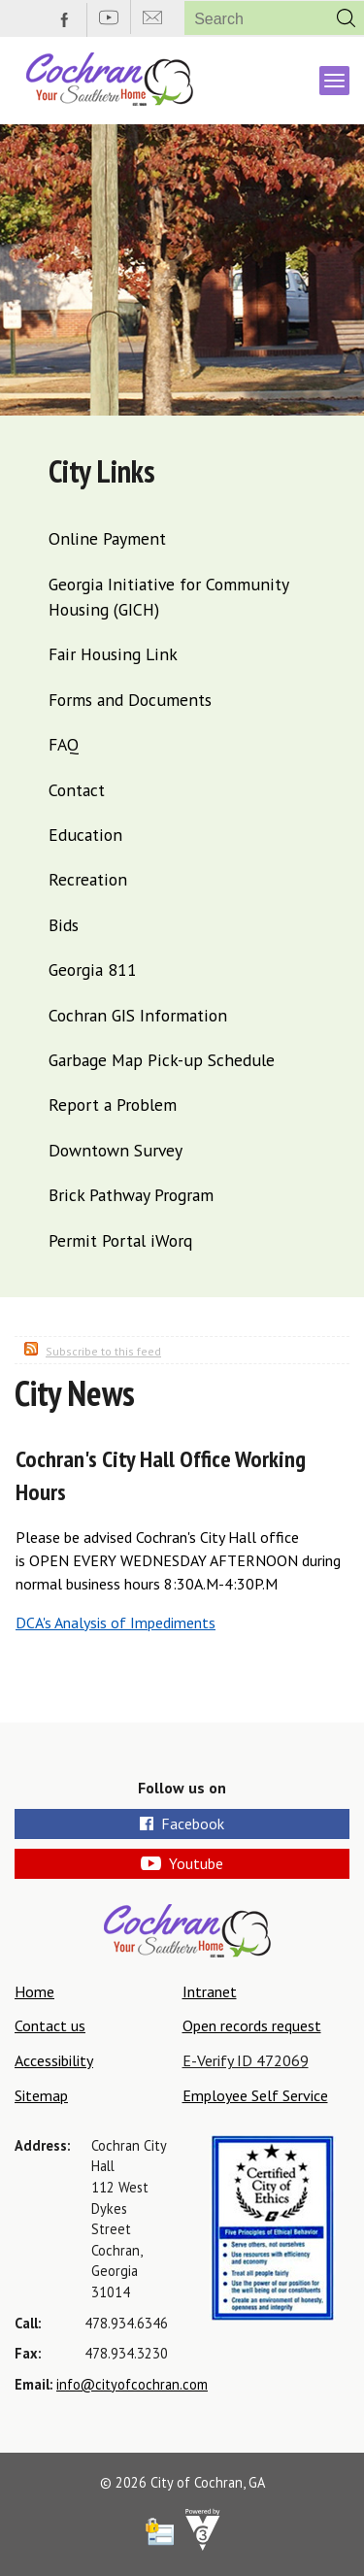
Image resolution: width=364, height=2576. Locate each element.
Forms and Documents (130, 699)
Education (85, 834)
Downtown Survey (115, 1150)
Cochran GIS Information (138, 1015)
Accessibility (54, 2060)
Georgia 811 (93, 969)
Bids (64, 925)
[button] (346, 18)
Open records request (251, 2025)
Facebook (182, 1823)
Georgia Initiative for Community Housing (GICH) (168, 596)
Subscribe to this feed (103, 1351)
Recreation (88, 879)
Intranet (209, 1991)
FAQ (64, 744)
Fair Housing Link (113, 654)
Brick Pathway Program (131, 1195)
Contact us (50, 2025)
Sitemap (41, 2095)
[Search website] (248, 19)
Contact (77, 790)
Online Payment (107, 538)
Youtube (181, 1863)
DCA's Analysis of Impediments (115, 1622)
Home (34, 1991)
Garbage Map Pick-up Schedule (162, 1060)
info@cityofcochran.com (132, 2384)
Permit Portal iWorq (120, 1240)
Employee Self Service (255, 2095)
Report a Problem (113, 1104)
